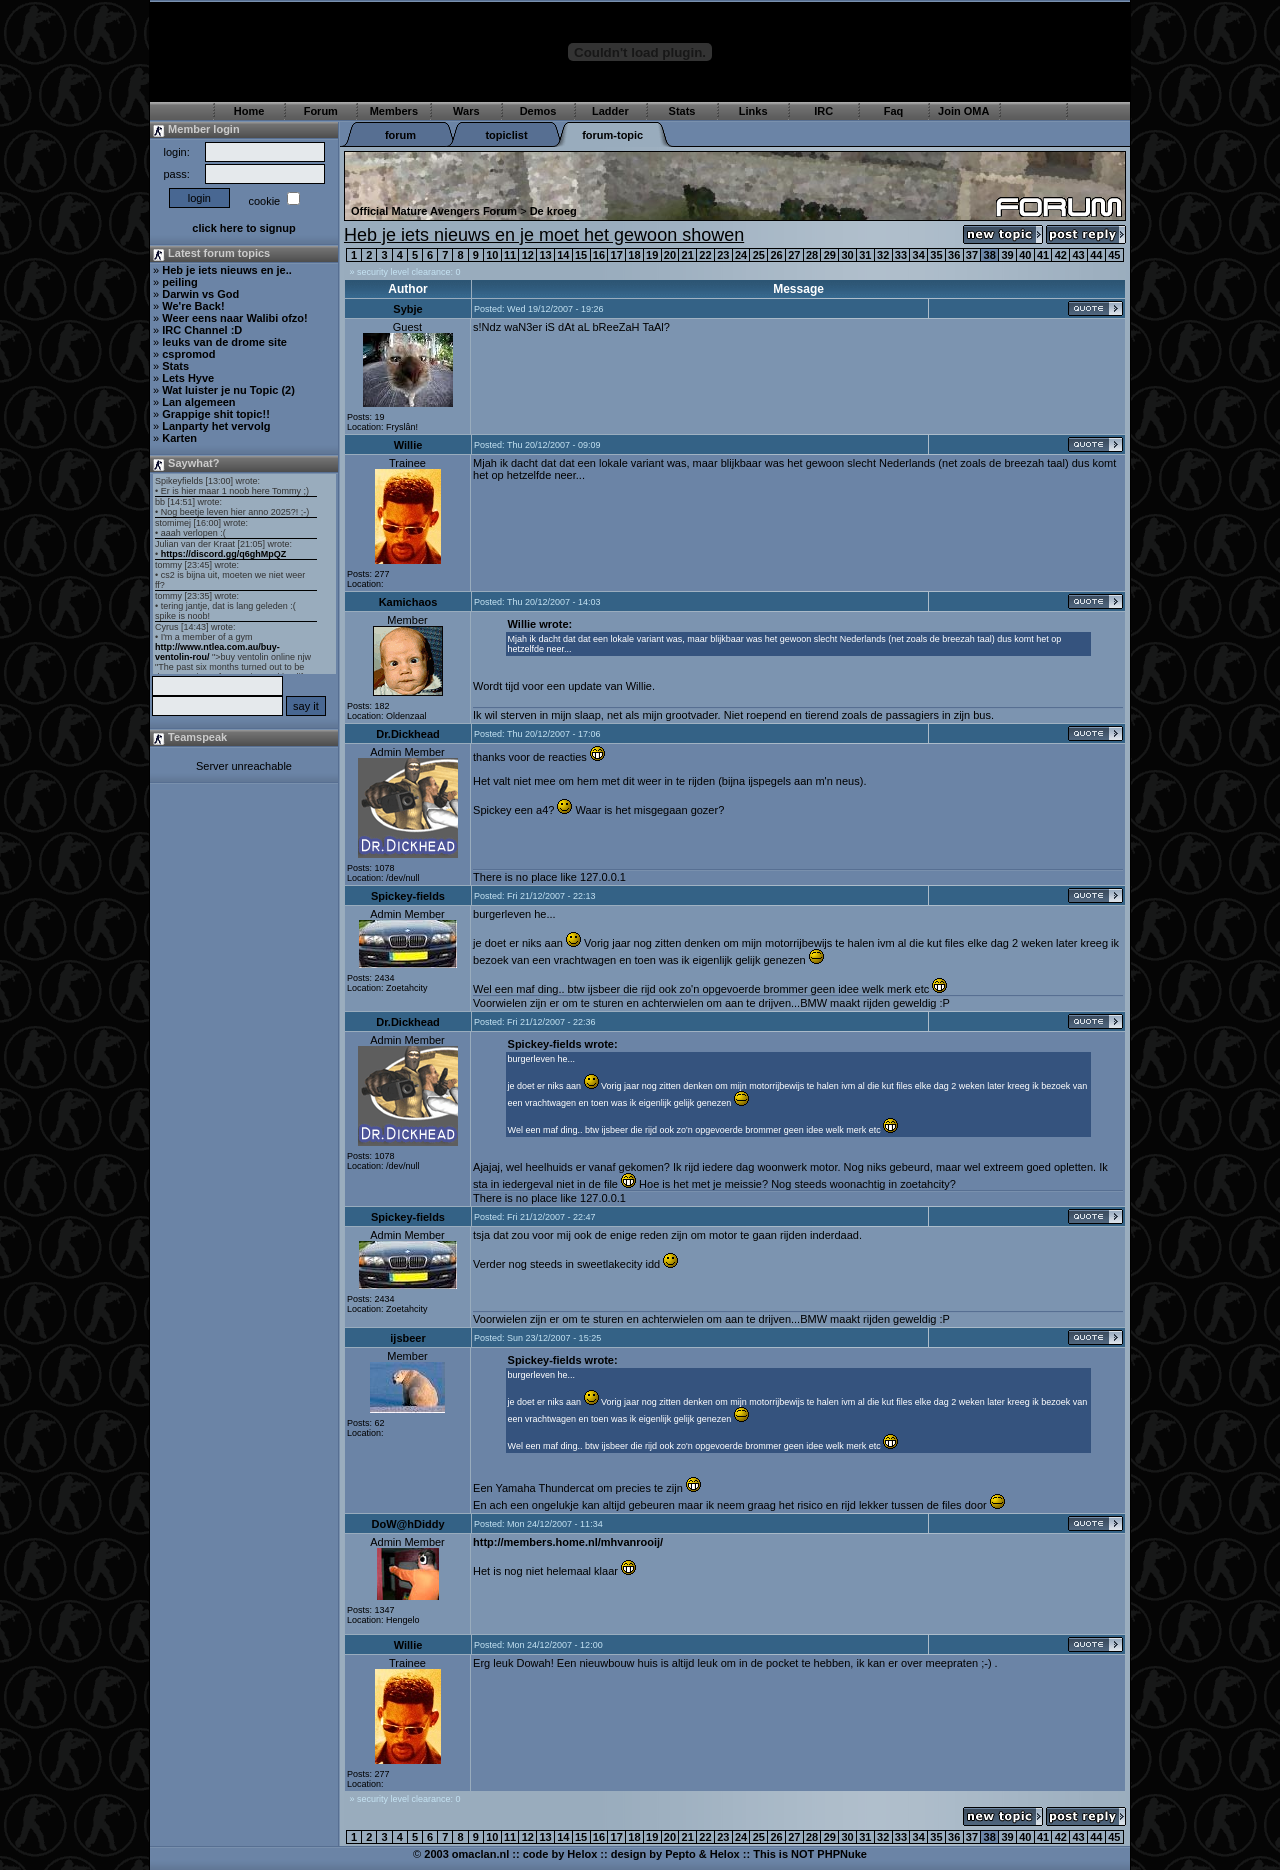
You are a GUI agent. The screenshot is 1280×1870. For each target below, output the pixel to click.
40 (1025, 255)
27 (794, 255)
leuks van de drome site (224, 342)
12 (528, 255)
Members (394, 111)
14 (563, 255)
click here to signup (243, 228)
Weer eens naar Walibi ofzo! (234, 318)
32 (883, 255)
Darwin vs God (200, 294)
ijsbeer (407, 1338)
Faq (894, 111)
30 (847, 255)
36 (954, 255)
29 (830, 255)
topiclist (506, 135)
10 (492, 255)
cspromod (188, 354)
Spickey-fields (408, 896)
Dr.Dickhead (408, 734)
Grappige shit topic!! (216, 414)
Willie (408, 445)
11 (510, 255)
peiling (179, 282)
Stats (682, 111)
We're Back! (193, 306)
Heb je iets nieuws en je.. (227, 270)
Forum (321, 111)
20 (670, 255)
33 (901, 255)
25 (759, 255)
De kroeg (553, 211)
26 (776, 255)
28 (812, 255)
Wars (466, 111)
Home (249, 111)
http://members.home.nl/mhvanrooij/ (568, 1542)
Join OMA (963, 111)
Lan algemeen (198, 402)
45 (1114, 255)
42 (1061, 255)
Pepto (680, 1854)
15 (581, 255)
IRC (823, 111)
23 (723, 255)
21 (688, 255)
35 (936, 255)
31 (865, 255)
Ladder (610, 111)
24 (741, 255)
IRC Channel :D (202, 330)
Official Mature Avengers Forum (434, 211)
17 (617, 255)
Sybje (407, 309)
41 (1043, 255)
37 (972, 255)
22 (705, 255)
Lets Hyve (188, 378)
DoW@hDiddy (407, 1524)
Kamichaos (408, 602)
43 (1078, 255)
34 (919, 255)
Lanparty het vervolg (216, 426)
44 (1096, 255)
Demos (538, 111)
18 (634, 255)
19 (652, 255)
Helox (582, 1854)
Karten (179, 438)
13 (545, 255)
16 (599, 255)
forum (400, 135)
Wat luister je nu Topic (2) (228, 390)
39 (1007, 255)
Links (753, 111)
